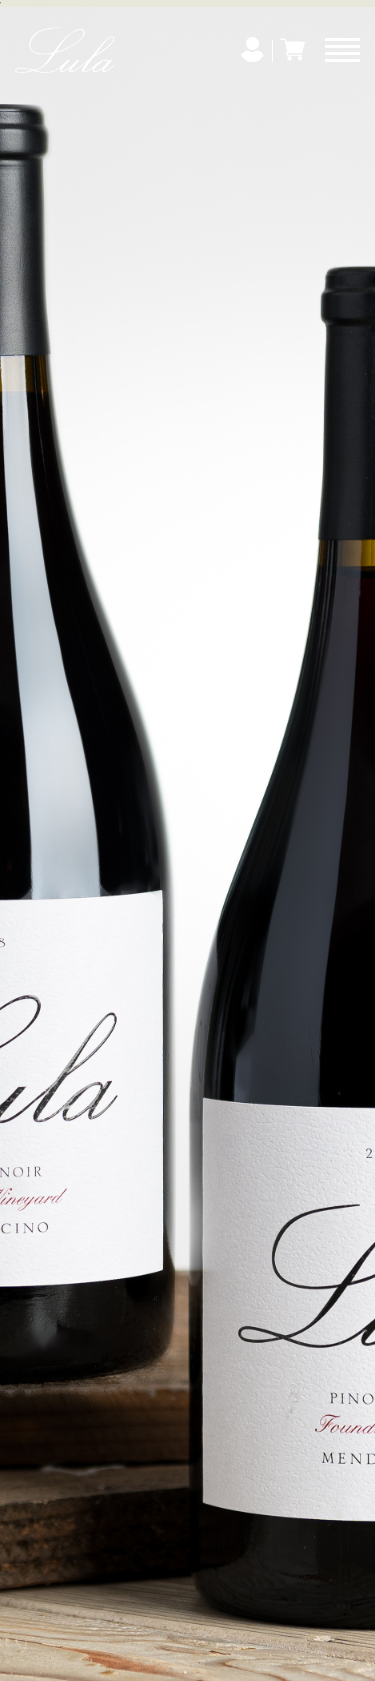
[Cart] (292, 49)
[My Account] (252, 49)
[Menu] (342, 50)
